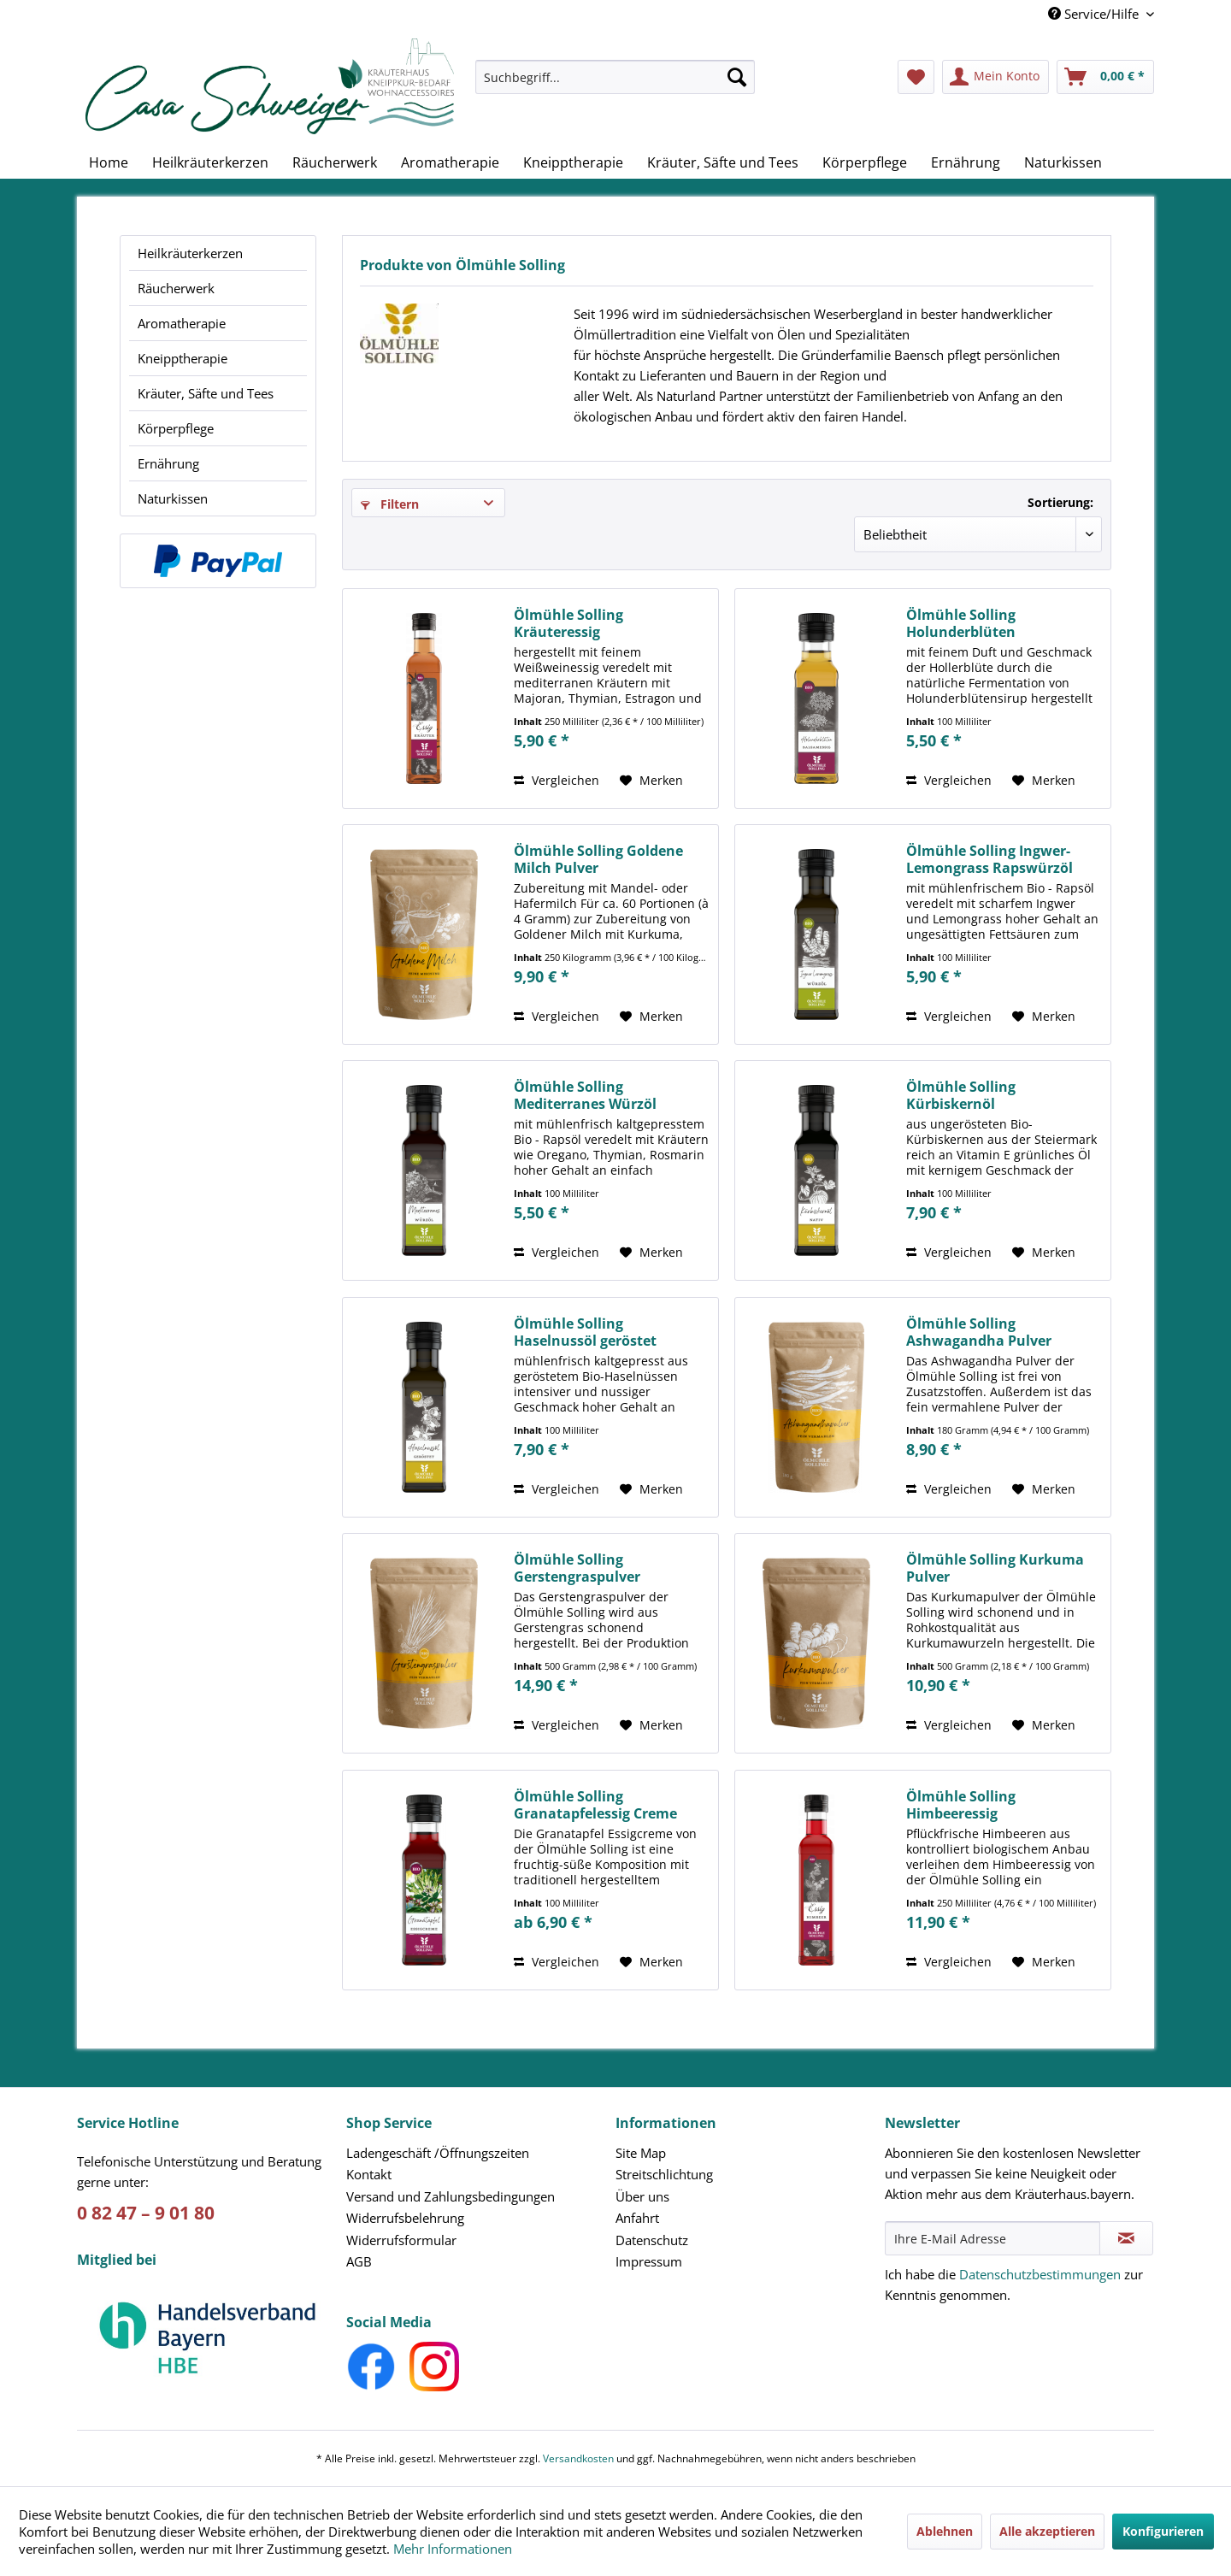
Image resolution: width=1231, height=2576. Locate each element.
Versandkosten (578, 2458)
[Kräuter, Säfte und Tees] (722, 162)
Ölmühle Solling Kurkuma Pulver (995, 1568)
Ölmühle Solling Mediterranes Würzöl (585, 1095)
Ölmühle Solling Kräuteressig (568, 623)
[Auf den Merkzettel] (651, 780)
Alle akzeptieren (1047, 2531)
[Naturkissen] (1063, 162)
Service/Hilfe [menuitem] (1095, 13)
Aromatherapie (182, 323)
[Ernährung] (965, 162)
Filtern (390, 504)
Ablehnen (944, 2531)
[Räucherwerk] (334, 162)
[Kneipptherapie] (573, 162)
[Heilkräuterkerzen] (210, 162)
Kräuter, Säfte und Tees (206, 393)
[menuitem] (615, 85)
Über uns (642, 2196)
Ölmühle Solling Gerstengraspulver (577, 1568)
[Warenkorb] (1105, 77)
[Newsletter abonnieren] (1126, 2238)
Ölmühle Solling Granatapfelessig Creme (595, 1805)
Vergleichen (556, 780)
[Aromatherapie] (450, 162)
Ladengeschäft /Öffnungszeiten (437, 2152)
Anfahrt (637, 2217)
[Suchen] (737, 77)
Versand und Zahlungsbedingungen (450, 2196)
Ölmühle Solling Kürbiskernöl (961, 1095)
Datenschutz (652, 2240)
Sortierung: (1060, 502)
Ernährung (168, 463)
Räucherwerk (176, 288)
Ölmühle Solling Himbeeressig (961, 1805)
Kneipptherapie (182, 358)
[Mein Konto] (995, 77)
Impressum (649, 2261)
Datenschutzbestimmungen (1040, 2274)
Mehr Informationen (452, 2548)
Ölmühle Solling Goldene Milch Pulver (598, 859)
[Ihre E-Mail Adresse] (992, 2238)
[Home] (108, 162)
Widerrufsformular (401, 2240)
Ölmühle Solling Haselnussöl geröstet (585, 1332)
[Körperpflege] (864, 162)
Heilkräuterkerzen (190, 253)
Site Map (641, 2152)
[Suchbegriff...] (615, 77)
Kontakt (369, 2174)
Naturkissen (173, 498)
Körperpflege (176, 428)
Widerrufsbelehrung (405, 2217)
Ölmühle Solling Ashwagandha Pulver (978, 1332)
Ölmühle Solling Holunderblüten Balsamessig (961, 623)
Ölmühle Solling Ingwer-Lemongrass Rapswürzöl (989, 859)
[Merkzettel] (916, 77)
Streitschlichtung (664, 2174)
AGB (359, 2261)
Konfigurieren (1163, 2531)
